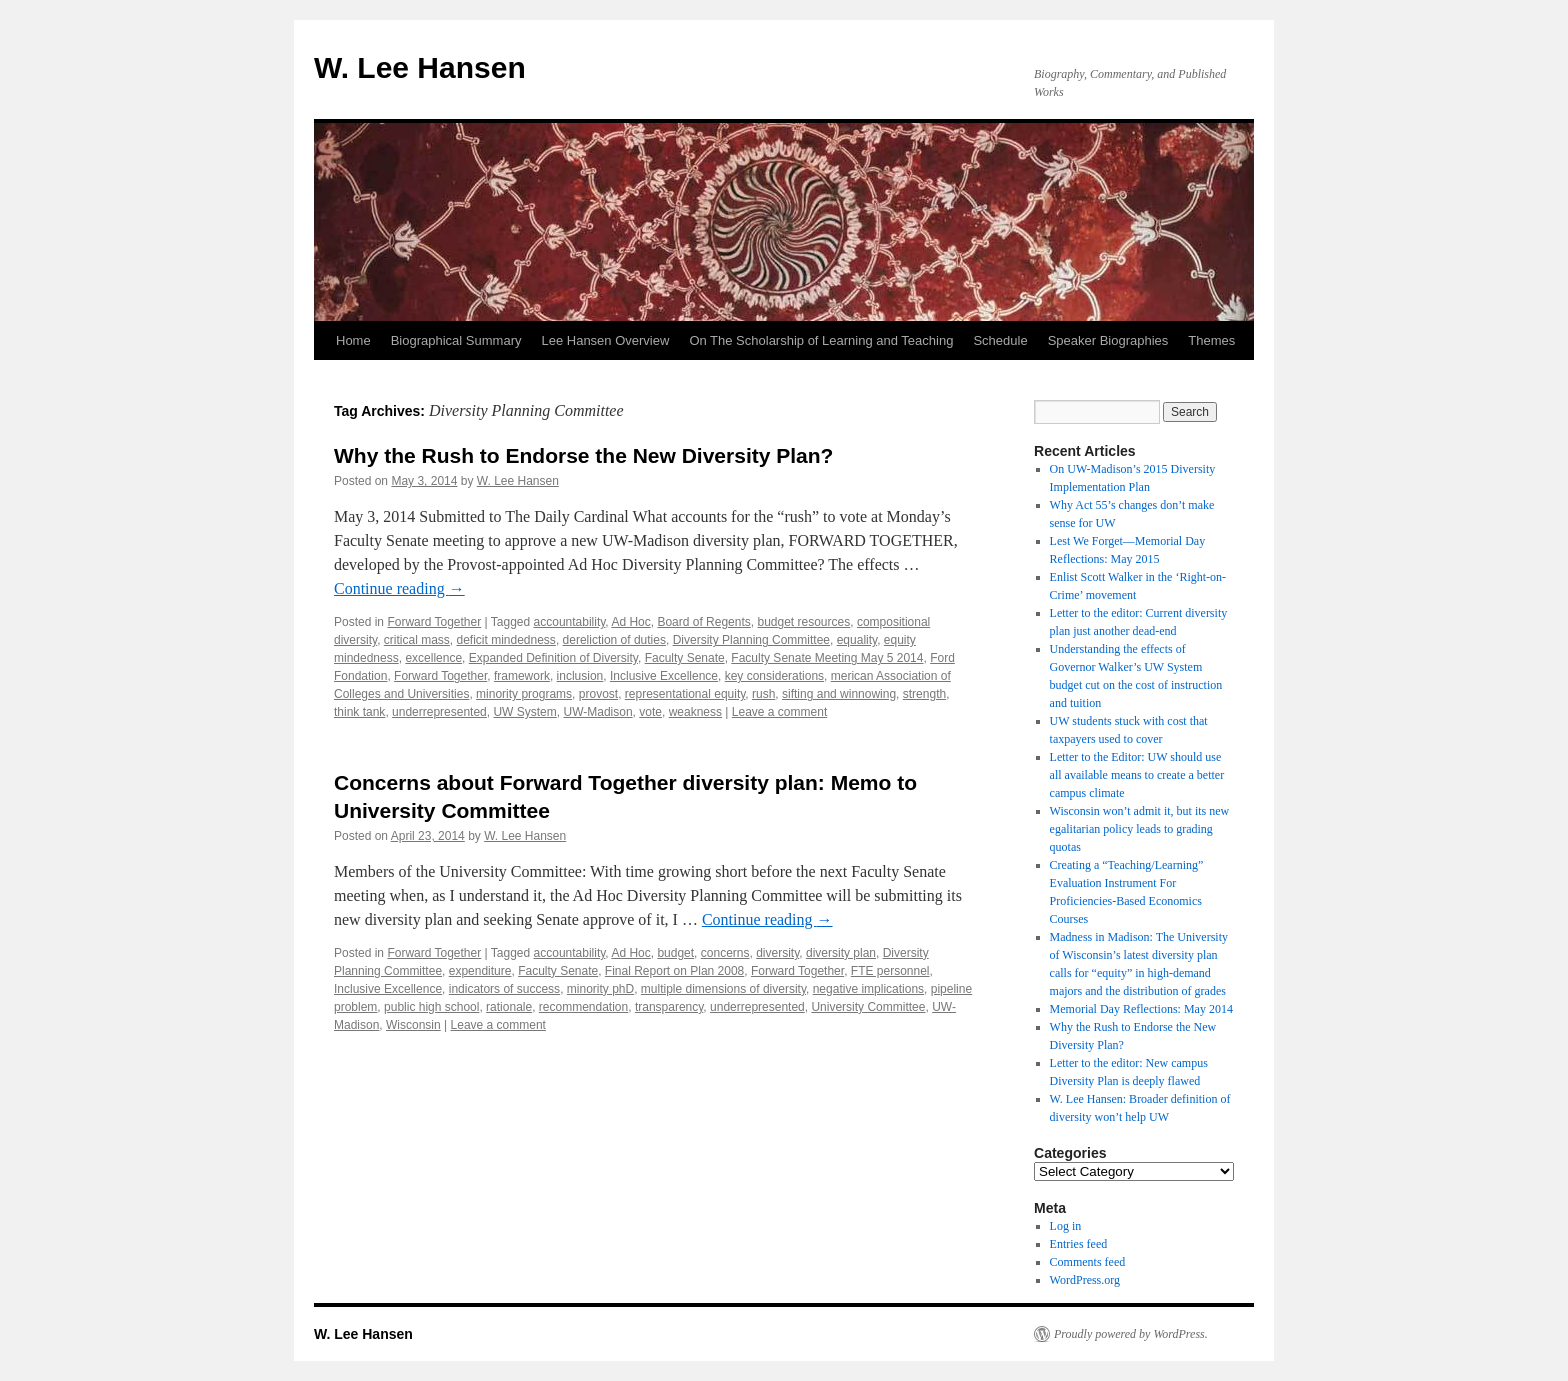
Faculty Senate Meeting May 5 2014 (827, 658)
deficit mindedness (505, 640)
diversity (777, 953)
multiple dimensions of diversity (723, 989)
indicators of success (504, 989)
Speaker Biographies (1108, 340)
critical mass (417, 640)
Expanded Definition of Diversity (553, 658)
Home (353, 340)
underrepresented (439, 712)
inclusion (580, 676)
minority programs (524, 694)
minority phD (600, 989)
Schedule (1000, 340)
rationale (509, 1007)
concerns (725, 953)
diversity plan (841, 953)
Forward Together (434, 622)
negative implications (868, 989)
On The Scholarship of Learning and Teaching (821, 340)
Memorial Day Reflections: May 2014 (1141, 1009)
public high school (431, 1007)
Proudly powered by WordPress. (1131, 1334)
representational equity (685, 694)
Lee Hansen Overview (605, 340)
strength (924, 694)
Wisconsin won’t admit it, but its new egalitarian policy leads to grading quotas (1140, 829)
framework (522, 676)
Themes (1211, 340)
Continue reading (399, 588)
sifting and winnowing (839, 694)
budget (675, 953)
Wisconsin (413, 1025)
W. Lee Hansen (420, 67)
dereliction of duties (614, 640)
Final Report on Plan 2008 (674, 971)
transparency (669, 1007)
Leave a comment (779, 712)
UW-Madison (597, 712)
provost (598, 694)
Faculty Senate (685, 658)
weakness (695, 712)
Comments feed (1088, 1262)
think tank (359, 712)
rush (763, 694)
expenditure (480, 971)
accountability (570, 622)
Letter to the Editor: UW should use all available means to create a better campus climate (1137, 775)
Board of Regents (703, 622)
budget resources (803, 622)
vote (650, 712)
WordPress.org (1085, 1280)
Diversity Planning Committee (751, 640)
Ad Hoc (630, 622)
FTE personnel (890, 971)
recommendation (583, 1007)
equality (857, 640)
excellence (433, 658)
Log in (1066, 1226)
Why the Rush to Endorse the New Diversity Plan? (583, 455)
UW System (524, 712)
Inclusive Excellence (664, 676)
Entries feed (1079, 1244)
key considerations (774, 676)
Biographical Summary (456, 340)
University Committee (868, 1007)
